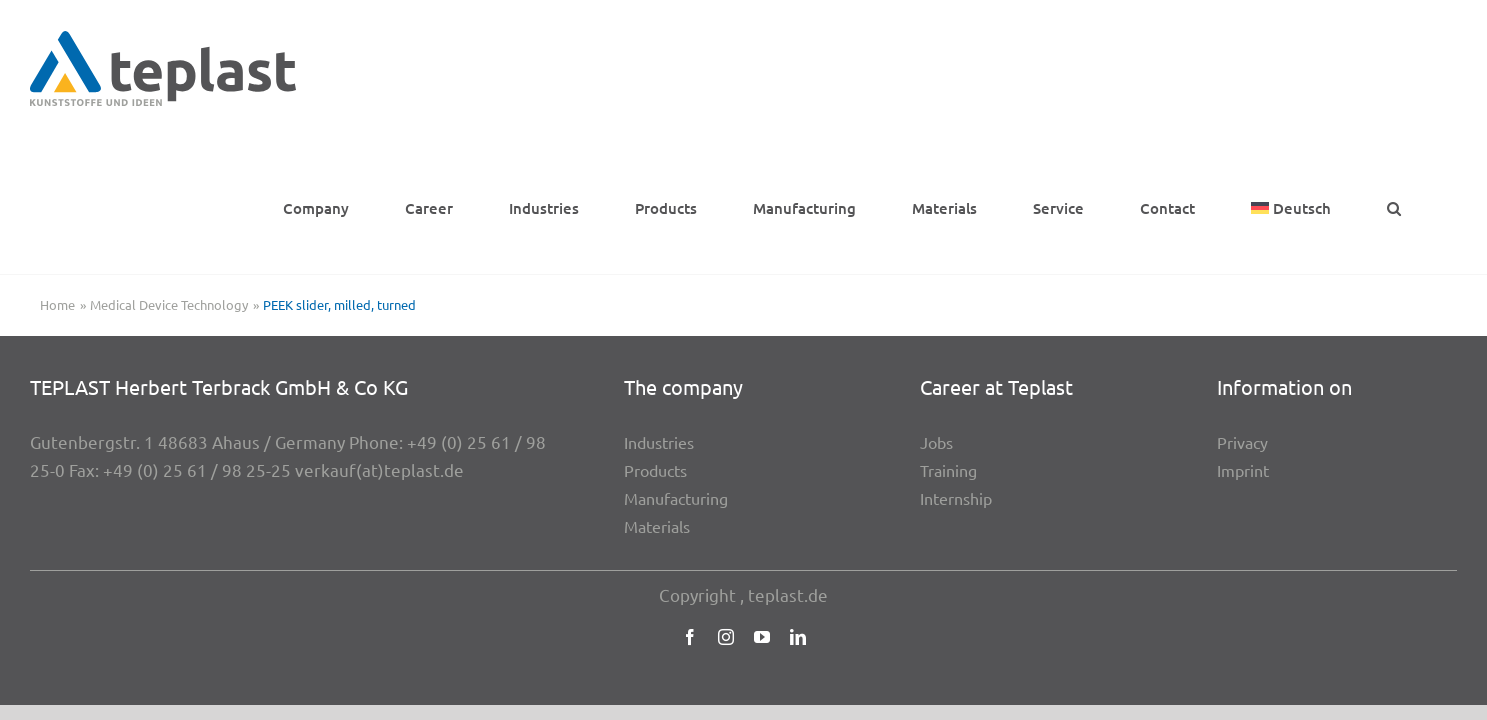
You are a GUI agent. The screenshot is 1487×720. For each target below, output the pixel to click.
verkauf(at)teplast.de (379, 332)
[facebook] (690, 500)
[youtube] (762, 500)
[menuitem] (1359, 68)
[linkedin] (798, 500)
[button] (1450, 68)
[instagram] (726, 500)
